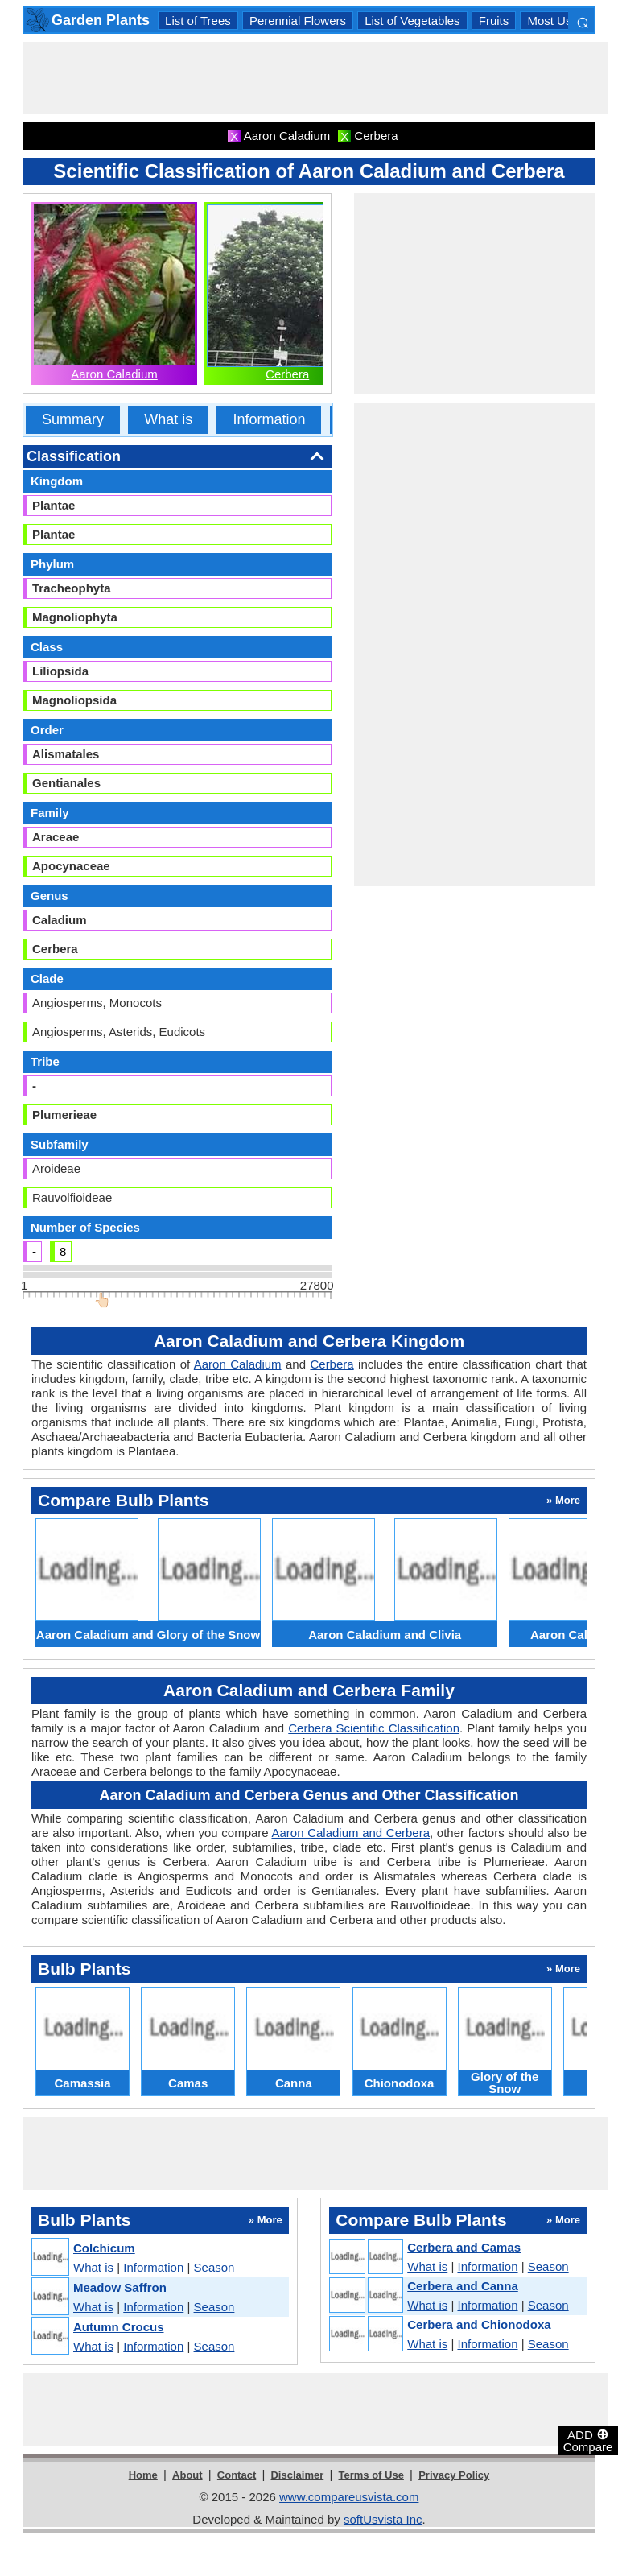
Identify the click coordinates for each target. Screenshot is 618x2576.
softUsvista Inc (383, 2519)
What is (168, 419)
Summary (73, 419)
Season (214, 2267)
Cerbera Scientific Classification (373, 1728)
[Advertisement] (315, 78)
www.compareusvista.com (348, 2497)
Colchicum (104, 2248)
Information (269, 419)
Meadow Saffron (120, 2287)
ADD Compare (588, 2440)
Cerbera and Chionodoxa (478, 2324)
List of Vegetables (412, 20)
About (187, 2475)
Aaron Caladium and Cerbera (350, 1832)
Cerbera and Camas (464, 2247)
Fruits (494, 20)
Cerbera (287, 374)
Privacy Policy (453, 2475)
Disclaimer (296, 2475)
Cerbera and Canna (462, 2286)
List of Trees (198, 20)
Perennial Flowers (297, 20)
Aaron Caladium (114, 374)
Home (143, 2475)
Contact (236, 2475)
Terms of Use (371, 2475)
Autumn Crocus (118, 2327)
